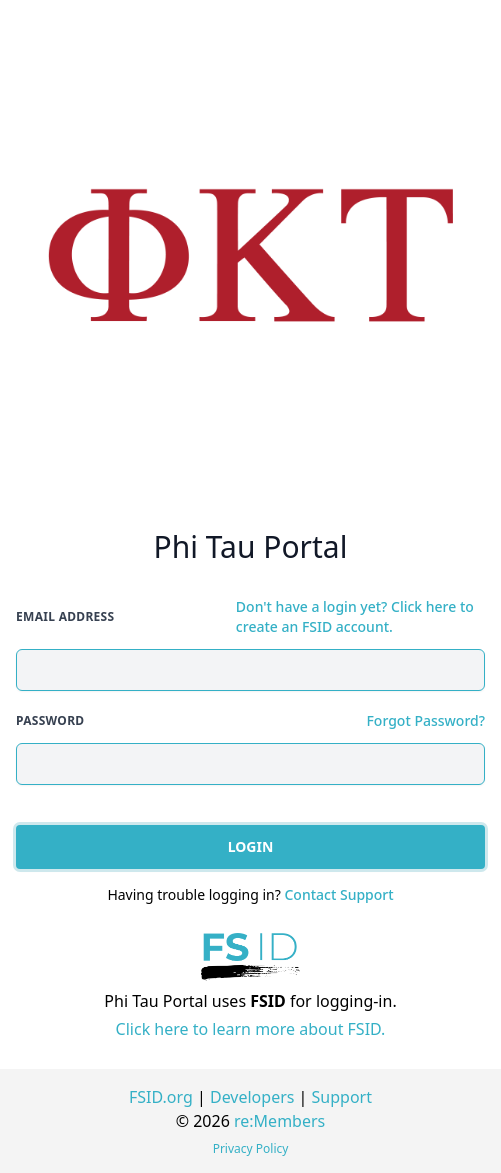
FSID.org (161, 1097)
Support (342, 1097)
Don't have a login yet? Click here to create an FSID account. (355, 616)
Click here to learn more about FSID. (251, 1029)
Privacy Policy (251, 1148)
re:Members (279, 1121)
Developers (252, 1097)
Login (251, 846)
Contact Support (338, 894)
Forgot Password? (425, 720)
